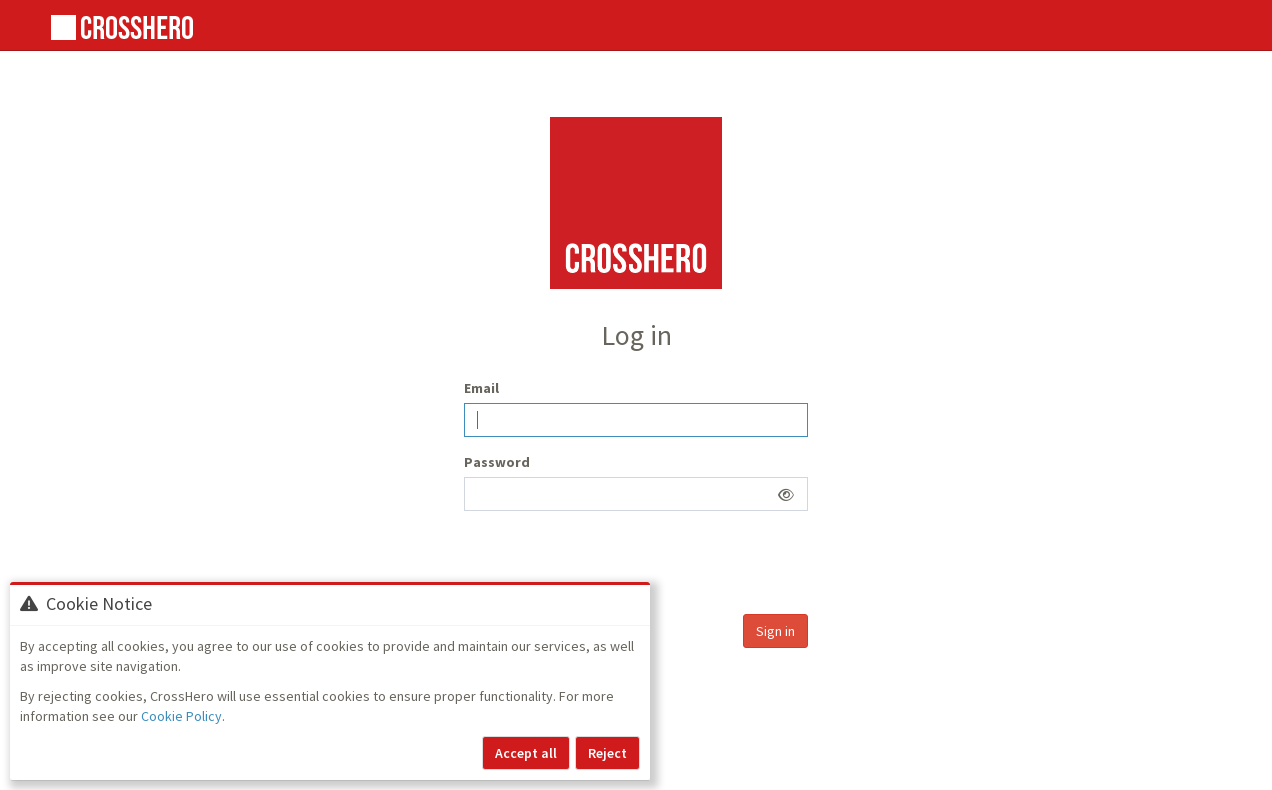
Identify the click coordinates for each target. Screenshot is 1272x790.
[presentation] (616, 565)
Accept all (526, 753)
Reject (607, 753)
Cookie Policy (181, 716)
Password (497, 462)
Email (481, 388)
